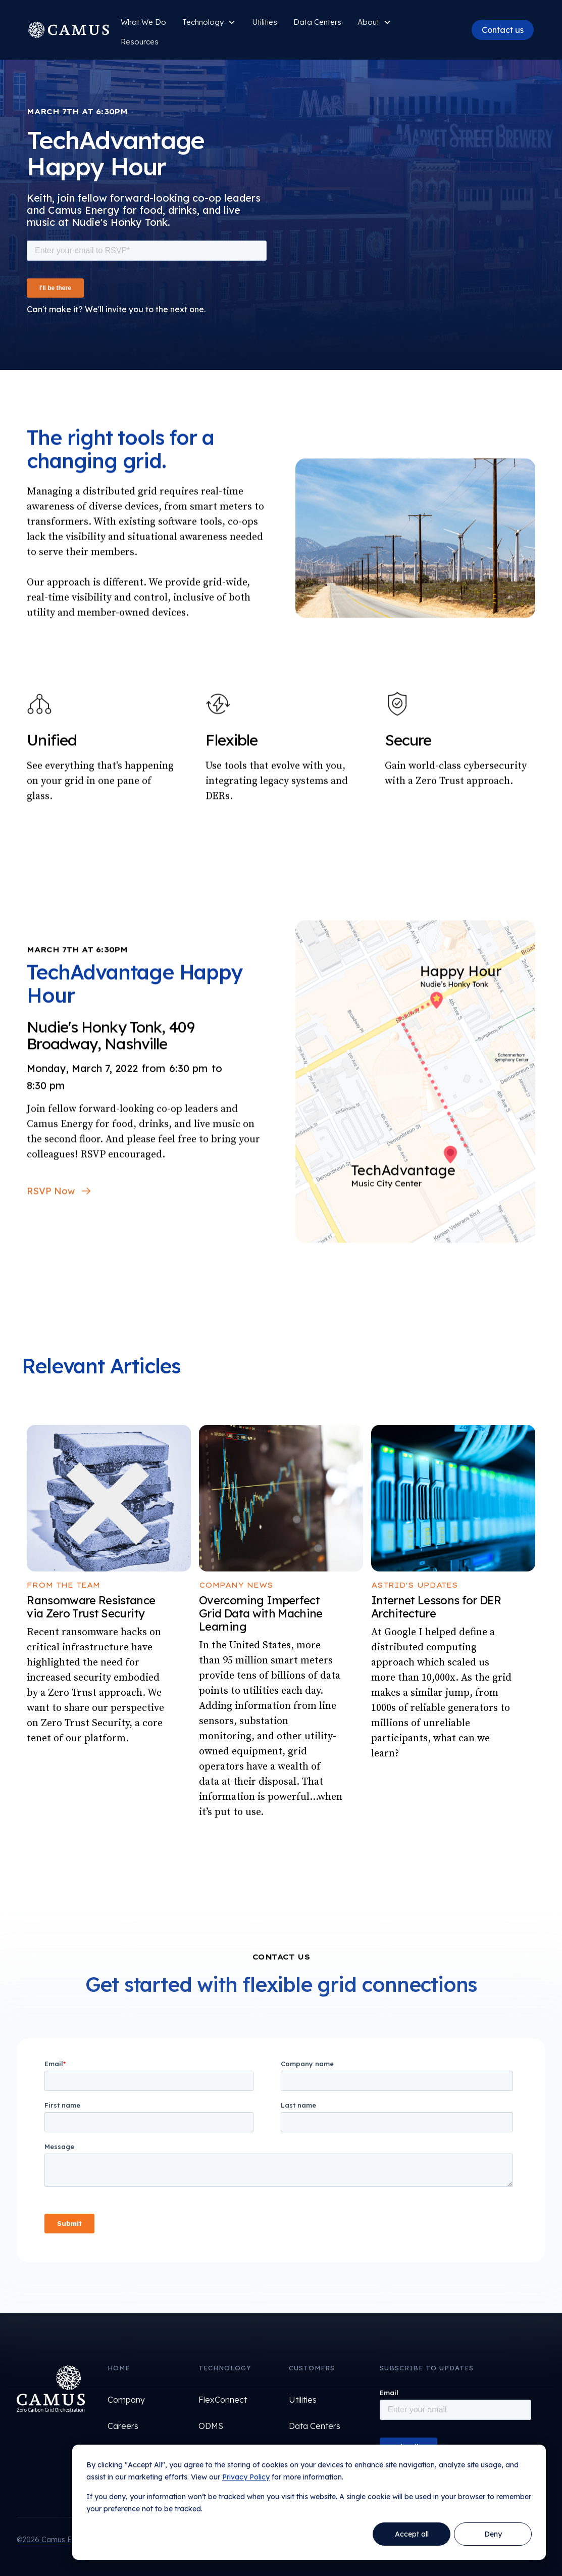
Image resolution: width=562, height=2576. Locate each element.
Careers (123, 2426)
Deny (493, 2534)
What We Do (143, 22)
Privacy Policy (246, 2477)
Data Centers (317, 22)
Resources (140, 41)
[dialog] (309, 2502)
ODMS (210, 2426)
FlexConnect (222, 2400)
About (368, 22)
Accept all (412, 2534)
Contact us (503, 30)
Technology (203, 22)
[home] (70, 30)
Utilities (303, 2400)
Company (126, 2400)
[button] (209, 22)
